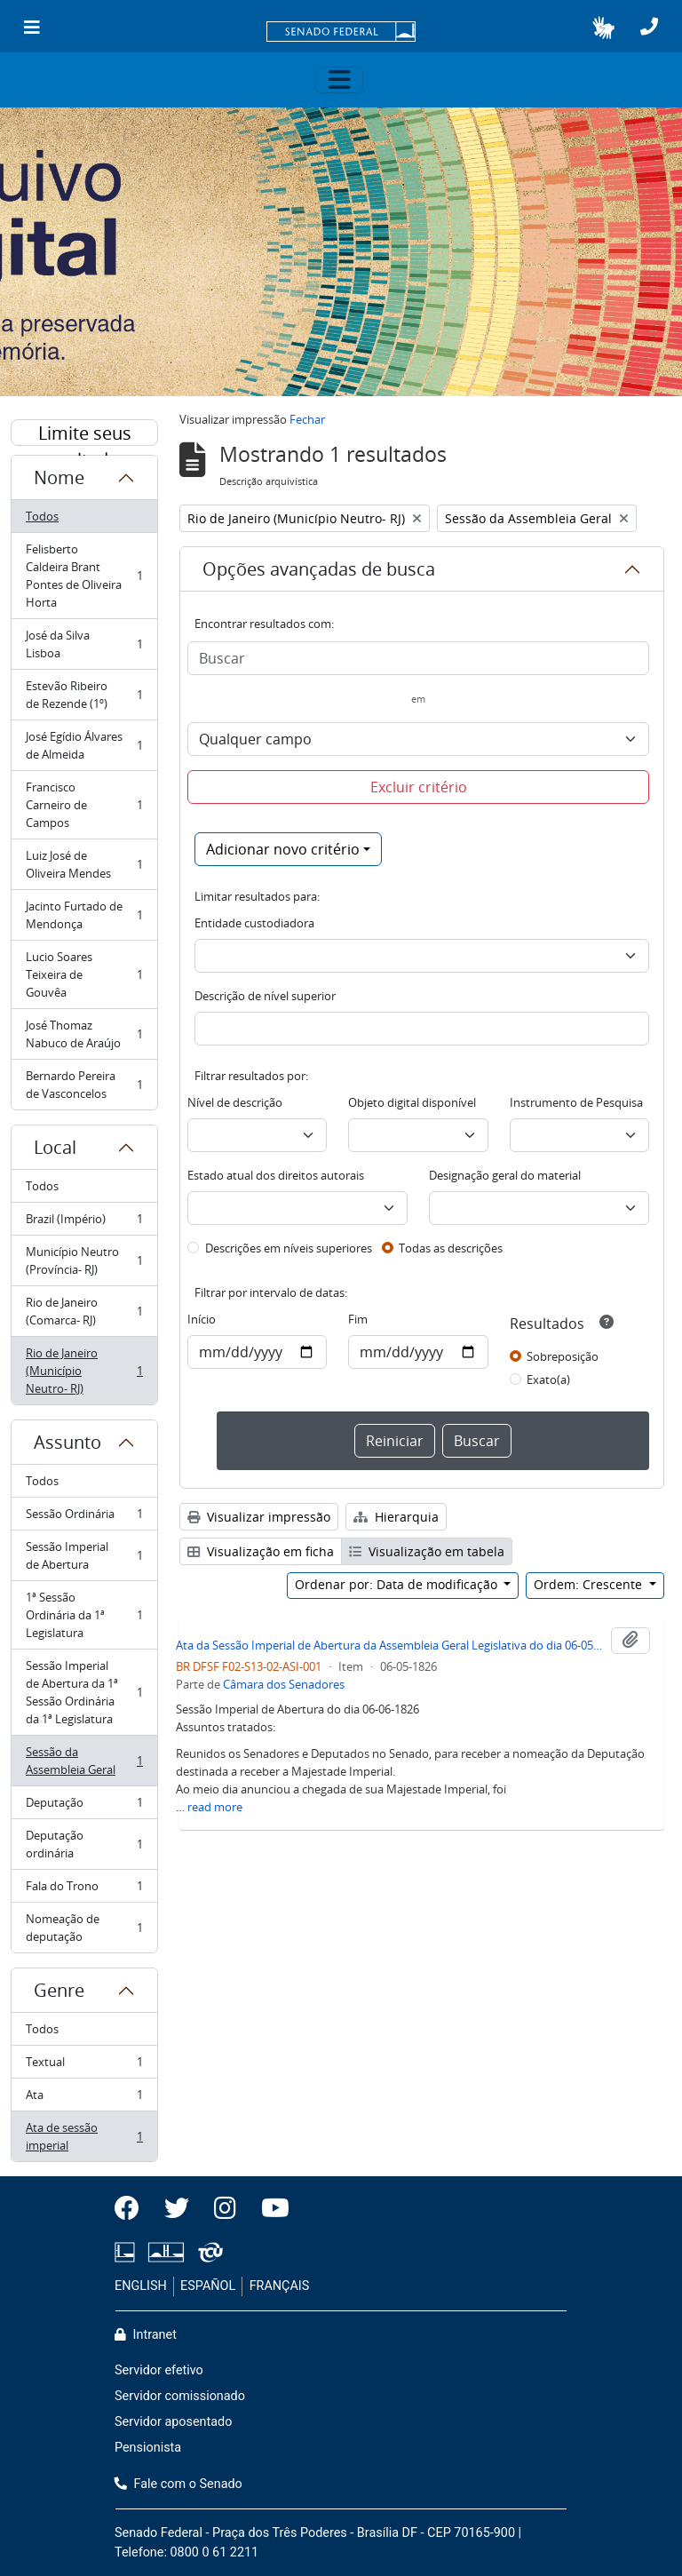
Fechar (307, 419)
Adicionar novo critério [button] (283, 849)
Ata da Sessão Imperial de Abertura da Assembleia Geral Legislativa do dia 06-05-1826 (390, 1645)
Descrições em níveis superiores (288, 1248)
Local (55, 1147)
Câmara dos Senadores (284, 1684)
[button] (603, 27)
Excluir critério (418, 787)
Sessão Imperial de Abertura (84, 1555)
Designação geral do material (505, 1175)
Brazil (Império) (84, 1223)
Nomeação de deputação (84, 1927)
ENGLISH (141, 2286)
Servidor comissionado (180, 2396)
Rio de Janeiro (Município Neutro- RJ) (84, 1370)
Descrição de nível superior (265, 996)
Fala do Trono (84, 1890)
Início (201, 1319)
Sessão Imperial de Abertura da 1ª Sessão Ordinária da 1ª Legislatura (84, 1692)
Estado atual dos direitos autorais (275, 1175)
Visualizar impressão (258, 1516)
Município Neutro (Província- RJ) (84, 1260)
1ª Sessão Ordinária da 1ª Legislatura (84, 1615)
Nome (59, 477)
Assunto (67, 1442)
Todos (42, 516)
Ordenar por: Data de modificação (398, 1584)
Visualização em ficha (260, 1551)
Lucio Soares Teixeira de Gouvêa (84, 974)
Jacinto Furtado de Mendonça (84, 915)
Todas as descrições (451, 1248)
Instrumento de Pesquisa (576, 1102)
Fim (358, 1319)
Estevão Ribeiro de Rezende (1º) (84, 695)
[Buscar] (418, 658)
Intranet (146, 2334)
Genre (59, 1990)
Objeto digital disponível (412, 1102)
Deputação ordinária (84, 1844)
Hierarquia (396, 1516)
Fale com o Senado (178, 2484)
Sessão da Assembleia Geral (84, 1760)
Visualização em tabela (426, 1551)
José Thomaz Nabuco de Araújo (84, 1034)
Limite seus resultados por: (84, 433)
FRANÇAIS (280, 2286)
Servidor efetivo (159, 2370)
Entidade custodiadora (254, 923)
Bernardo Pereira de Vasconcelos (84, 1084)
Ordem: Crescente (590, 1584)
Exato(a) (548, 1379)
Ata (84, 2098)
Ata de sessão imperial (84, 2136)
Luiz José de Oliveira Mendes (84, 864)
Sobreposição (563, 1356)
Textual (84, 2066)
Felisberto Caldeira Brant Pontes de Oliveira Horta (84, 575)
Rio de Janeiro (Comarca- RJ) (84, 1311)
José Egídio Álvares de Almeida (84, 745)
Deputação (84, 1806)
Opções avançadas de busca (318, 569)
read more (214, 1807)
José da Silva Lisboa (84, 644)
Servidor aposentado (173, 2421)
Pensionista (148, 2447)
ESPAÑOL (207, 2286)
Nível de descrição (234, 1102)
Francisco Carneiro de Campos (84, 805)
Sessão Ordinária (84, 1517)
